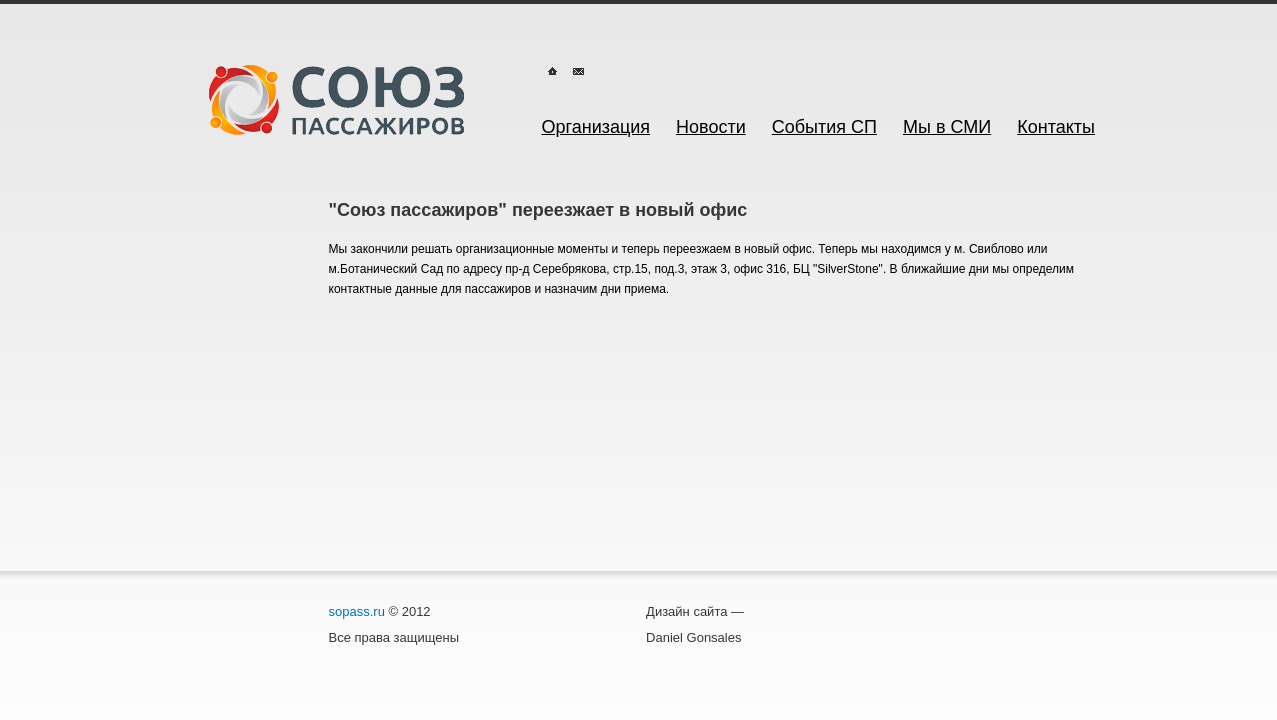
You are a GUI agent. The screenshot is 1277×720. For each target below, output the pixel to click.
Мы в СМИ (947, 127)
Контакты (1056, 127)
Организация (596, 127)
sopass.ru (357, 611)
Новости (711, 127)
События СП (824, 127)
